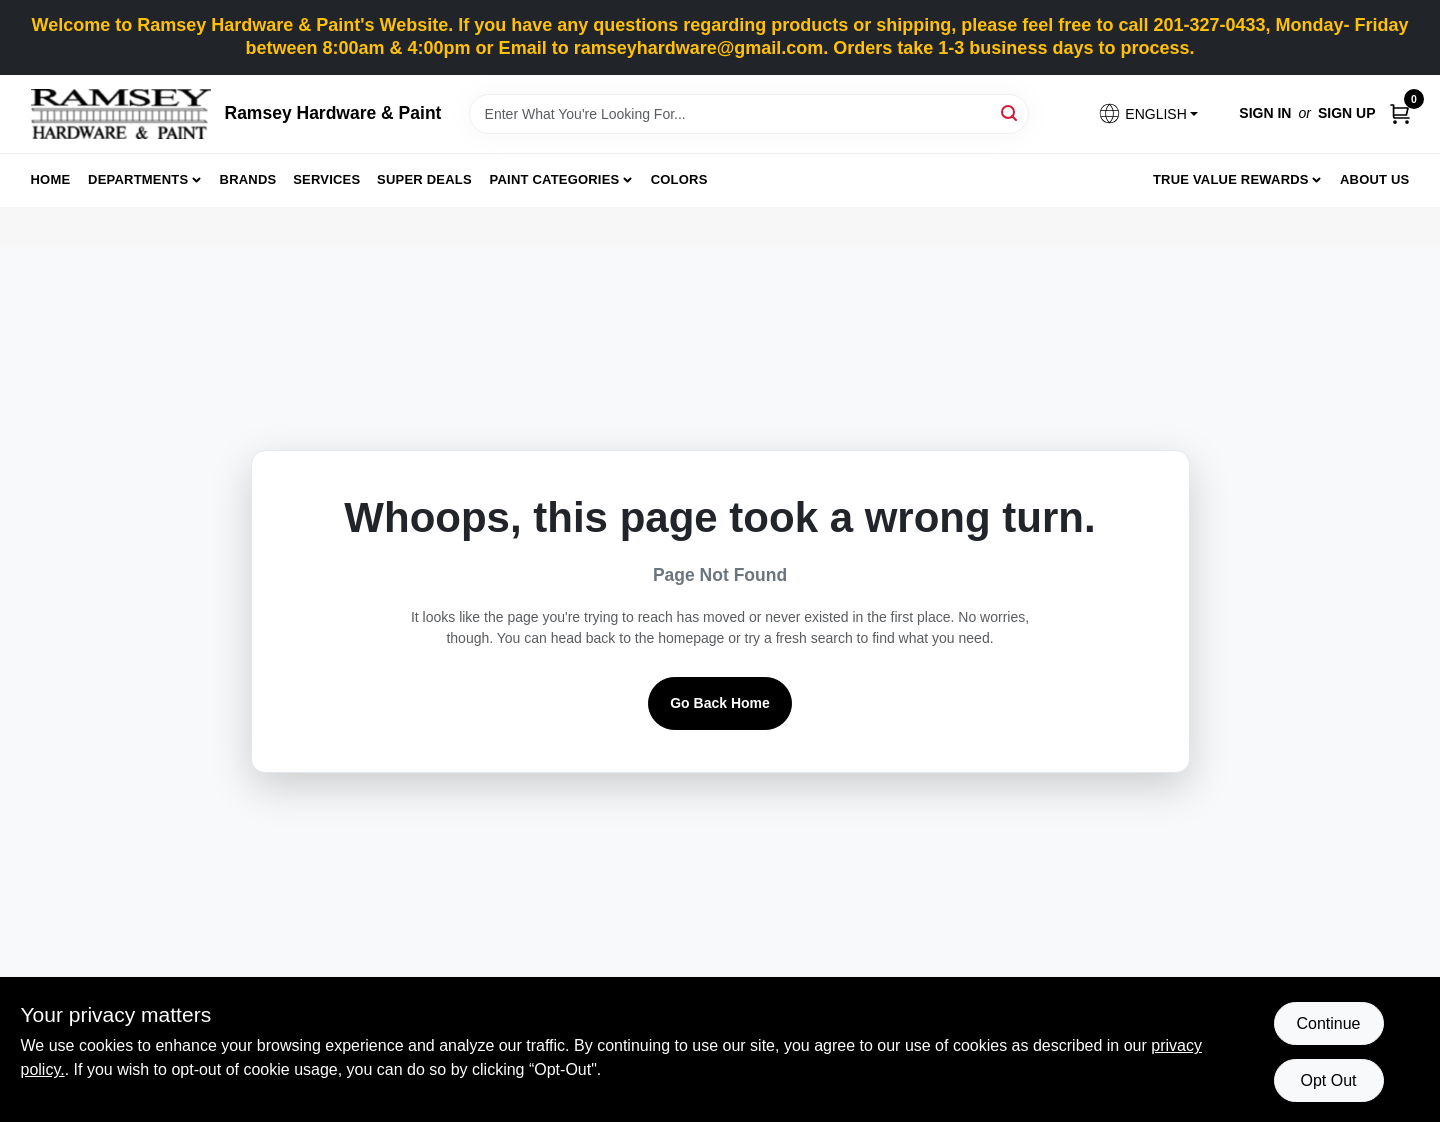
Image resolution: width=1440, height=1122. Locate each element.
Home (51, 179)
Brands (248, 179)
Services (326, 179)
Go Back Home (720, 703)
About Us (1375, 179)
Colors (679, 179)
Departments (138, 179)
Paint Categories (555, 179)
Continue (1328, 1023)
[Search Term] (749, 114)
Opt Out (1328, 1080)
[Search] (1010, 112)
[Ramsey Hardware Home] (121, 114)
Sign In (1265, 113)
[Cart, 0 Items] (1400, 113)
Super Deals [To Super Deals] (424, 179)
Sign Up (1347, 113)
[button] (1148, 113)
